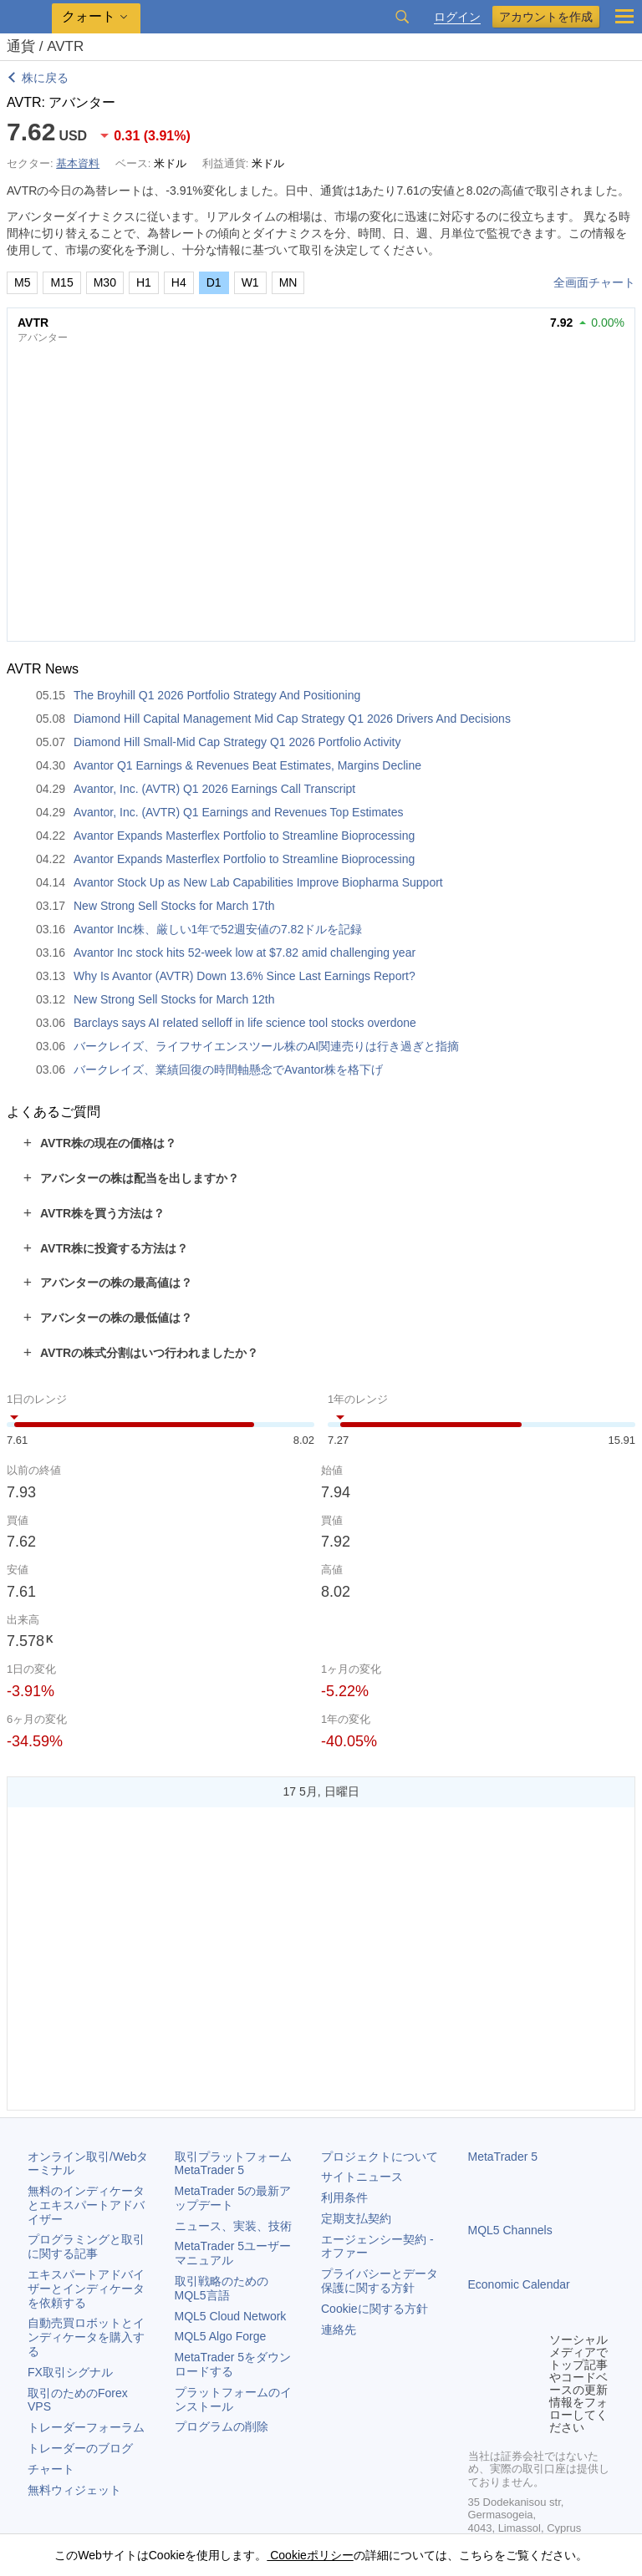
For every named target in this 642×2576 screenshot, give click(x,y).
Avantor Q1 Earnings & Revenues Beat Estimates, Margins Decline (247, 765)
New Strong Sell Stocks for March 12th (174, 999)
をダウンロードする (233, 2364)
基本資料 (77, 163)
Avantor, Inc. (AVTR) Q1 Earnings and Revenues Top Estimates (239, 812)
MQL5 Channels (510, 2230)
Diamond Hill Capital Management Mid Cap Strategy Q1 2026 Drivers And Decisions (292, 718)
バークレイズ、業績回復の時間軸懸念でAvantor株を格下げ (228, 1069)
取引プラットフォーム (239, 2163)
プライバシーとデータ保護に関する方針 (379, 2280)
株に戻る (45, 77)
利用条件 (344, 2197)
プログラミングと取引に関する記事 (86, 2246)
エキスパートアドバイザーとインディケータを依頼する (86, 2288)
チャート (51, 2469)
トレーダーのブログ (80, 2448)
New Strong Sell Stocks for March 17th (174, 905)
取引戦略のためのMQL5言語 (221, 2288)
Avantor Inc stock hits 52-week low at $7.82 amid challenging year (244, 952)
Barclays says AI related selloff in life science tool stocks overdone (245, 1022)
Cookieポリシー (310, 2555)
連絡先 (338, 2329)
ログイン (457, 17)
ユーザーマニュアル (233, 2253)
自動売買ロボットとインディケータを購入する (86, 2337)
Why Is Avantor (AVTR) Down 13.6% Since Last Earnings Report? (244, 976)
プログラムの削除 (221, 2426)
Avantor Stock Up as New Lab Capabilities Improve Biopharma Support (258, 882)
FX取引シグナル (70, 2372)
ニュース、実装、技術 (233, 2226)
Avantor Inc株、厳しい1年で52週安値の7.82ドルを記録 (218, 929)
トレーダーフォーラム (86, 2427)
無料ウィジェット (74, 2490)
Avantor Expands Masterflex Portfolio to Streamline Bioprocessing (244, 835)
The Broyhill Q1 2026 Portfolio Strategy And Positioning (217, 695)
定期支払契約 (356, 2218)
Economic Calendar (519, 2284)
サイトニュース (362, 2176)
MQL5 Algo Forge (221, 2336)
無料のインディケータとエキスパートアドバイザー (86, 2205)
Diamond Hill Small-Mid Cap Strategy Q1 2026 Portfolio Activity (237, 742)
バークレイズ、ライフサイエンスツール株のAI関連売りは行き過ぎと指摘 (266, 1046)
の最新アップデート (233, 2198)
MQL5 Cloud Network (231, 2316)
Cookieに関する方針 (374, 2308)
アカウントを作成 (546, 16)
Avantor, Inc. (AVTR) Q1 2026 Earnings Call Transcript (214, 788)
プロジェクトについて (379, 2156)
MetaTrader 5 (503, 2156)
